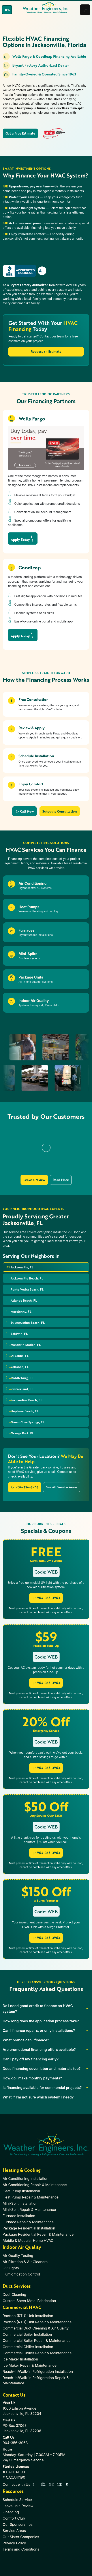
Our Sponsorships (17, 2464)
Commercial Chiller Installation (28, 2286)
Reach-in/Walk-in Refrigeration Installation (38, 2311)
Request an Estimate (46, 340)
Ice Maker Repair (17, 2304)
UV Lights (11, 2207)
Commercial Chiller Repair (24, 2292)
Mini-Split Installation (20, 2143)
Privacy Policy (14, 2482)
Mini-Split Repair (16, 2149)
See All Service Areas (61, 1426)
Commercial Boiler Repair (24, 2280)
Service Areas (14, 2470)
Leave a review (34, 1119)
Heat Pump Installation (21, 2130)
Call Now (24, 800)
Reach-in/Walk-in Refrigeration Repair (34, 2317)
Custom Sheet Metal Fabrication (29, 2240)
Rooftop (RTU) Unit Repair (24, 2261)
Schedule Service (17, 2439)
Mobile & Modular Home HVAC (28, 2180)
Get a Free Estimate (20, 133)
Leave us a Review (18, 2445)
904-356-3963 (24, 1426)
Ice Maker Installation (20, 2298)
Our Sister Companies (21, 2476)
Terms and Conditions (21, 2488)
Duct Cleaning (14, 2234)
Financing (11, 2451)
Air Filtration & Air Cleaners (25, 2201)
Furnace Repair (15, 2161)
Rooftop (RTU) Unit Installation (28, 2255)
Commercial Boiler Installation (27, 2274)
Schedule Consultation (59, 800)
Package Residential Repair (25, 2173)
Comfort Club (14, 2457)
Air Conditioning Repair (22, 2124)
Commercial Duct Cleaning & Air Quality (36, 2267)
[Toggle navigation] (7, 9)
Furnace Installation (19, 2155)
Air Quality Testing (18, 2195)
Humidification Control (21, 2213)
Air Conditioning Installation (25, 2118)
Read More (61, 1119)
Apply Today (23, 527)
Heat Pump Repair (18, 2136)
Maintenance (56, 2124)
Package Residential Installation (29, 2167)
